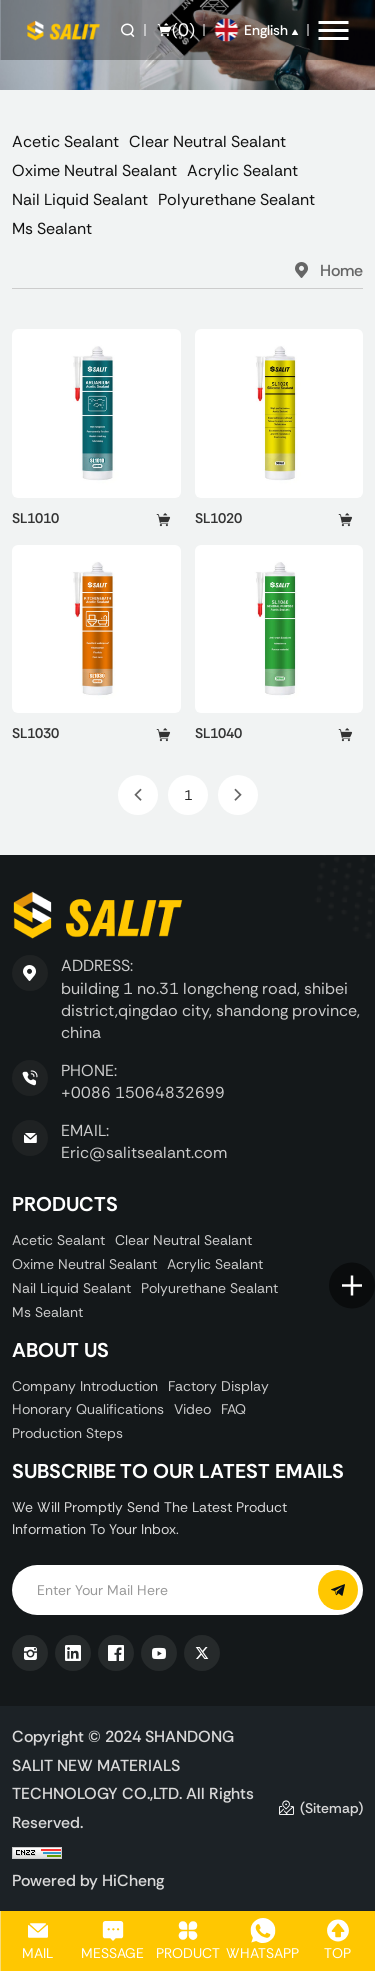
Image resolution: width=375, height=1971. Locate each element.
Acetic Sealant (65, 141)
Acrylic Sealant (242, 170)
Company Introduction (85, 1386)
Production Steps (67, 1433)
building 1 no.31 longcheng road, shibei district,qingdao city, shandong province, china (210, 1011)
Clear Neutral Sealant (207, 141)
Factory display (218, 1386)
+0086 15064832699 (143, 1092)
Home (341, 270)
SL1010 (35, 518)
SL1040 (218, 733)
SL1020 (218, 518)
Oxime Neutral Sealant (94, 170)
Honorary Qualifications (88, 1409)
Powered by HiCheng (88, 1880)
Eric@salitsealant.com (144, 1152)
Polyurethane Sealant (236, 199)
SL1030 (35, 733)
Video (192, 1409)
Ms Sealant (52, 228)
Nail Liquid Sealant (80, 199)
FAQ (233, 1409)
